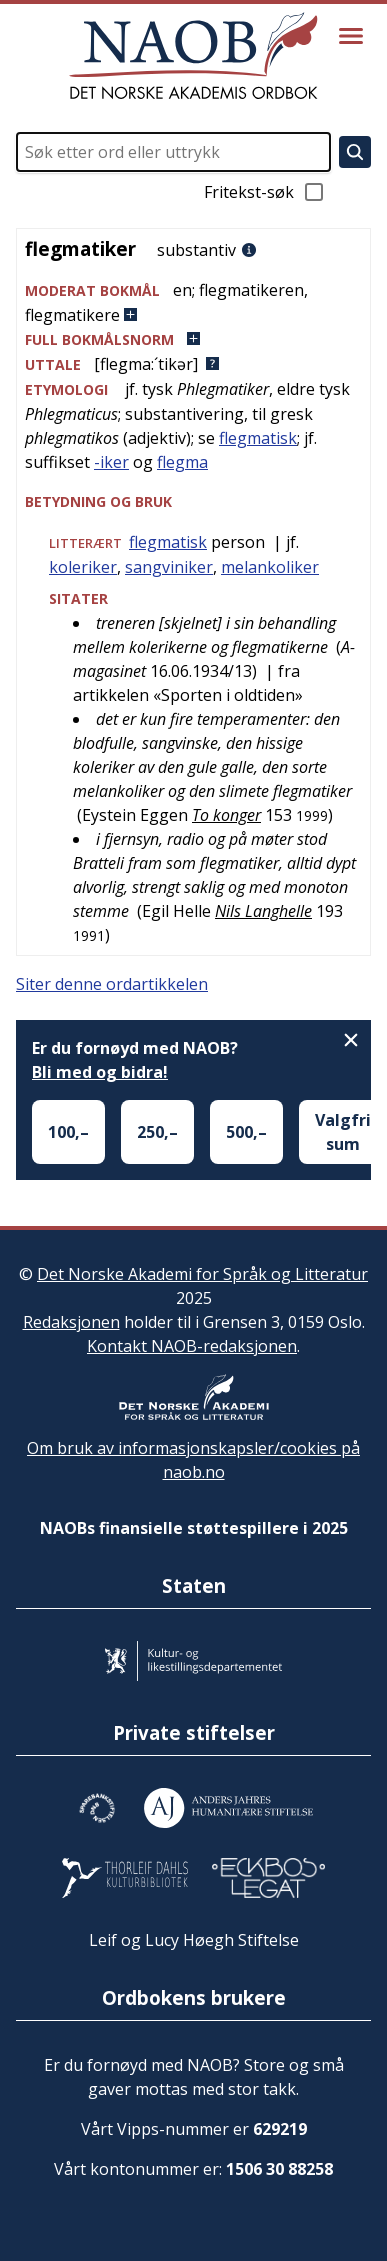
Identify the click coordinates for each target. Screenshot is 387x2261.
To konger (226, 815)
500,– (246, 1132)
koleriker (83, 567)
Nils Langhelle (263, 911)
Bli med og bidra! (100, 1072)
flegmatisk (258, 438)
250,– (157, 1132)
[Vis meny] (351, 36)
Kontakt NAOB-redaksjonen (192, 1346)
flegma (182, 462)
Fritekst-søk (265, 192)
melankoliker (270, 567)
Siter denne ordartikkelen (112, 984)
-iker (111, 462)
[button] (193, 302)
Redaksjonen (71, 1322)
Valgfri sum (343, 1132)
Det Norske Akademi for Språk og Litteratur (202, 1274)
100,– (68, 1132)
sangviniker (169, 567)
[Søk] (355, 152)
